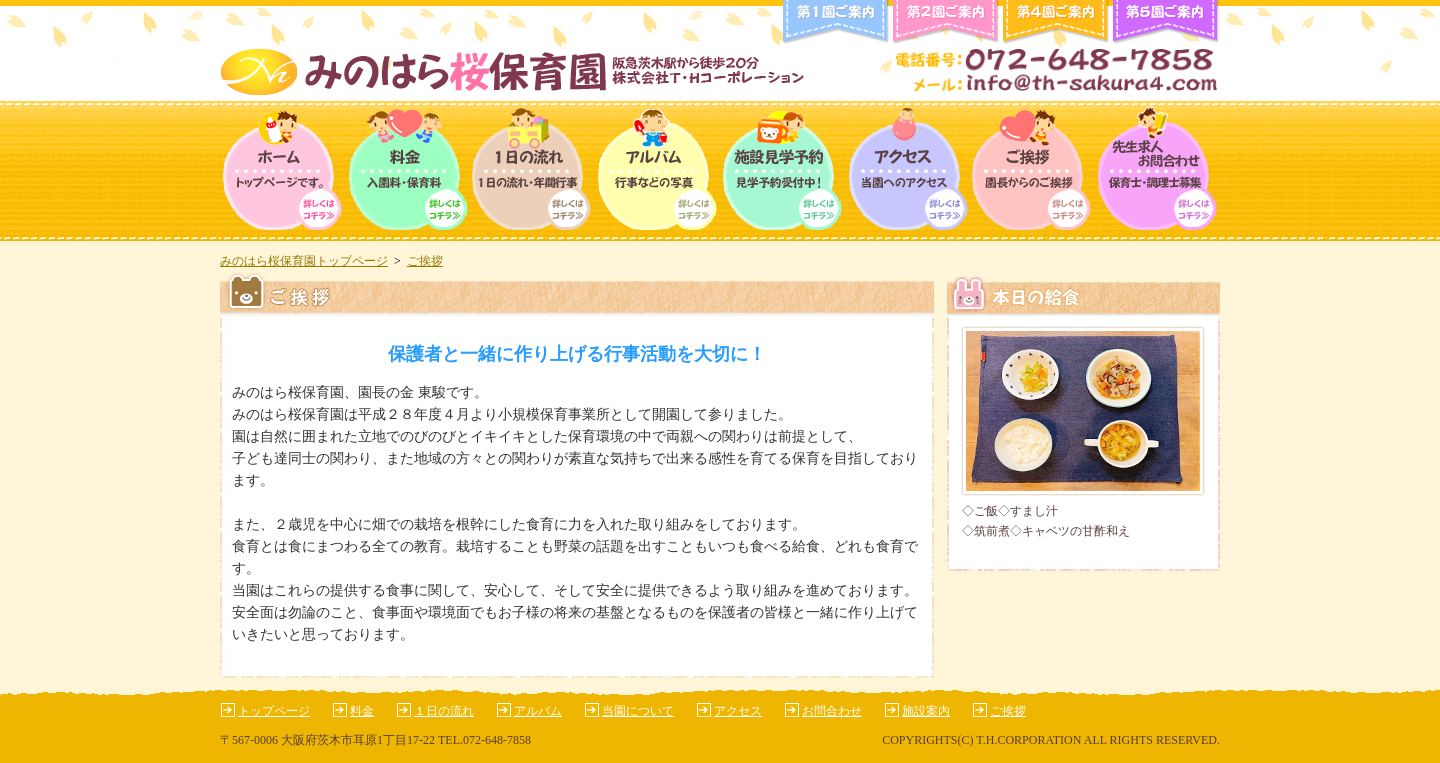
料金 (407, 171)
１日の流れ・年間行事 (532, 171)
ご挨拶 (1032, 171)
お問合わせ (832, 711)
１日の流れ (444, 711)
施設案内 (926, 711)
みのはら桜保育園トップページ (304, 261)
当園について (638, 711)
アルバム (657, 171)
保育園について (782, 171)
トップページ (282, 171)
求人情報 (1157, 171)
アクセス (907, 171)
